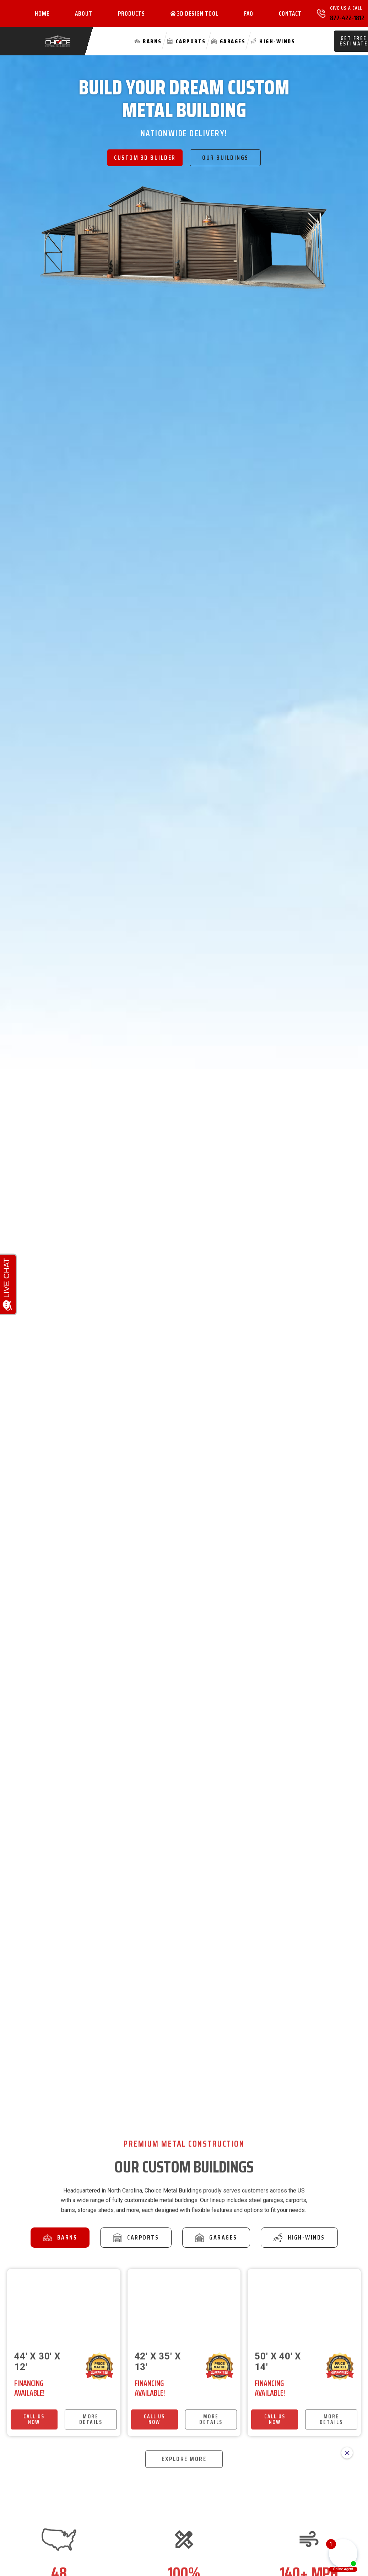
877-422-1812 (347, 17)
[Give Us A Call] (321, 13)
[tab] (60, 2237)
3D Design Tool (194, 13)
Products (131, 13)
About (83, 13)
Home (42, 13)
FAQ (248, 13)
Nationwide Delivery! (184, 133)
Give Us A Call (346, 8)
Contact (290, 13)
